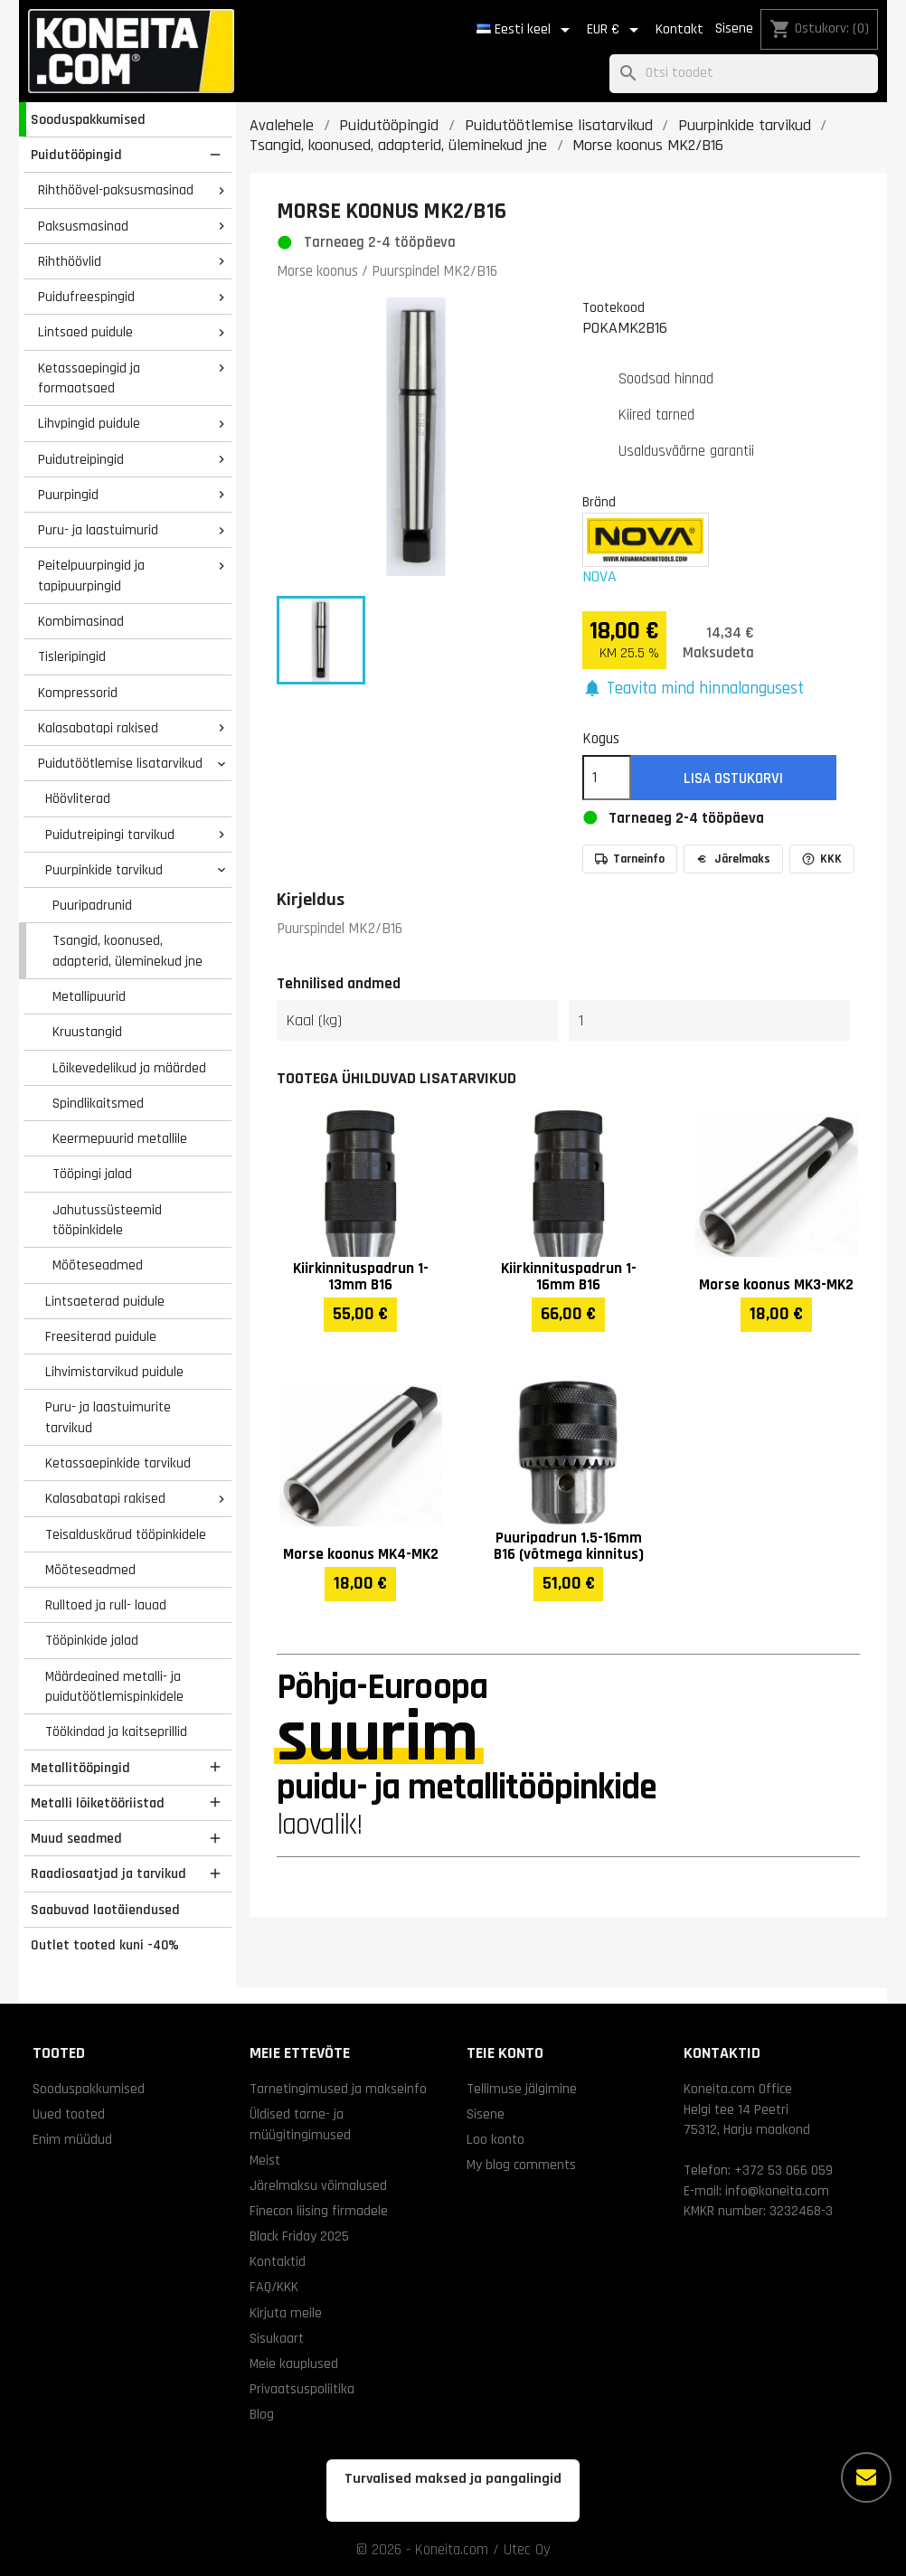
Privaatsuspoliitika (302, 2389)
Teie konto (505, 2053)
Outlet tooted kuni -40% (105, 1945)
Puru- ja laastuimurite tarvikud (108, 1417)
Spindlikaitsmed (98, 1103)
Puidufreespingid (86, 297)
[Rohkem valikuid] (866, 2477)
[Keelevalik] (526, 30)
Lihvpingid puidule (89, 423)
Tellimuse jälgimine (522, 2089)
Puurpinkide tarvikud (104, 870)
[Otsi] (743, 73)
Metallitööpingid (80, 1768)
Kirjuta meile (286, 2313)
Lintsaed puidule (85, 332)
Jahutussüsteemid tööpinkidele (107, 1220)
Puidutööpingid (76, 155)
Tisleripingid (72, 656)
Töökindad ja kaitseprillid (116, 1731)
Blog (262, 2414)
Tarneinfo (630, 859)
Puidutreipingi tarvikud (110, 835)
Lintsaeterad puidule (105, 1301)
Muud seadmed (76, 1838)
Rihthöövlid (69, 261)
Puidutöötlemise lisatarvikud (120, 763)
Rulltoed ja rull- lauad (105, 1605)
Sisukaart (277, 2338)
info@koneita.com (777, 2191)
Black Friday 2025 (299, 2236)
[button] (693, 689)
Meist (265, 2160)
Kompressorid (78, 693)
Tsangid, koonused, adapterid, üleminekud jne (127, 950)
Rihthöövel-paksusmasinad (115, 190)
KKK (822, 859)
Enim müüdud (72, 2139)
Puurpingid (68, 495)
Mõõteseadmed (97, 1265)
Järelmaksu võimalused (318, 2185)
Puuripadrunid (92, 905)
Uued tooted (69, 2114)
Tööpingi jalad (92, 1174)
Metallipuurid (89, 996)
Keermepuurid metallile (119, 1138)
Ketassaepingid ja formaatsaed (89, 378)
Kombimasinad (81, 621)
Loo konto (495, 2139)
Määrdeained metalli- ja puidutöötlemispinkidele (114, 1686)
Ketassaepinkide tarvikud (118, 1463)
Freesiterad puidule (100, 1336)
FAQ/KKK (274, 2287)
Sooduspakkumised (88, 119)
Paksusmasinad (83, 226)
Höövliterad (77, 798)
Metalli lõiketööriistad (98, 1803)
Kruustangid (87, 1032)
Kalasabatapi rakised (98, 728)
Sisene (734, 28)
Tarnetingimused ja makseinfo (338, 2089)
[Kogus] (606, 777)
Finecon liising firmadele (319, 2211)
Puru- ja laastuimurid (98, 530)
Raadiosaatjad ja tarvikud (108, 1873)
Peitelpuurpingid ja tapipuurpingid (91, 575)
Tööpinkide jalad (91, 1640)
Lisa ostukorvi (733, 778)
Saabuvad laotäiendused (105, 1910)
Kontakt (679, 29)
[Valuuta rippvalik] (616, 30)
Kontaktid (278, 2261)
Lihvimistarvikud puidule (114, 1372)
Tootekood (613, 307)
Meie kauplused (294, 2363)
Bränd (599, 502)
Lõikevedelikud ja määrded (129, 1068)
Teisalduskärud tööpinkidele (125, 1534)
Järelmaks (733, 859)
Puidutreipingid (81, 459)
